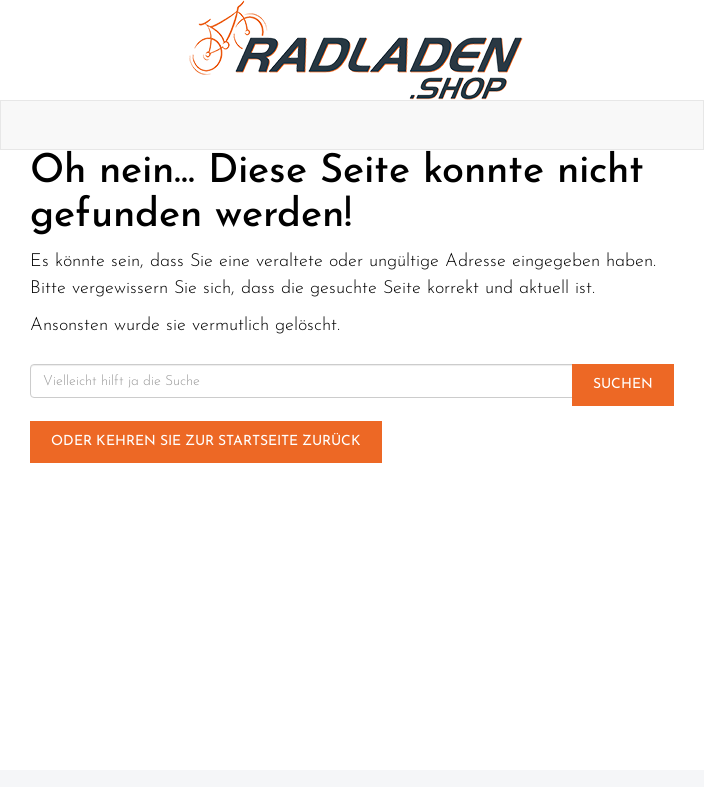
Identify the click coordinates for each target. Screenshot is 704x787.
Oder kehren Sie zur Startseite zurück (206, 441)
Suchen (623, 384)
